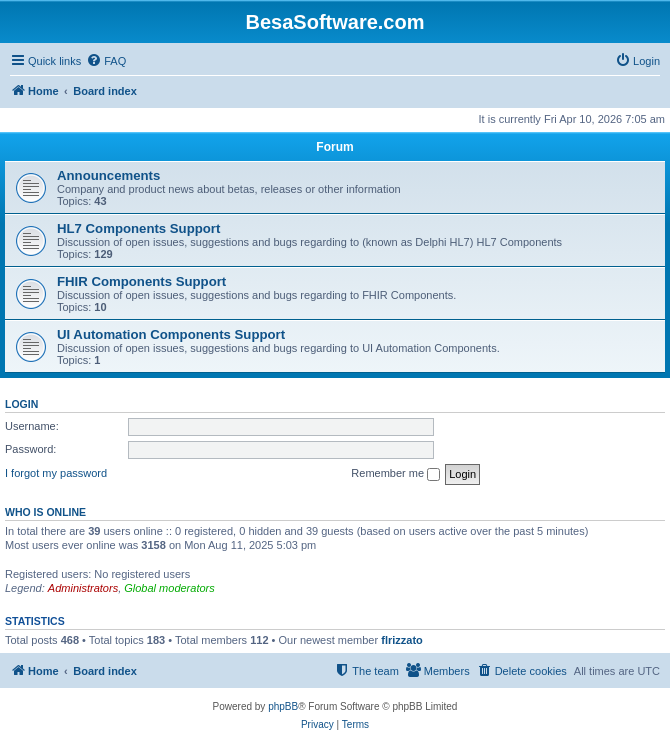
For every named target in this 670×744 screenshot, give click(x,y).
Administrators (83, 588)
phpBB (283, 706)
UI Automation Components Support (171, 334)
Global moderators (169, 588)
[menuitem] (106, 61)
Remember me (395, 474)
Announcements (108, 175)
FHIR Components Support (141, 281)
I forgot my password (56, 473)
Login (21, 404)
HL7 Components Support (138, 228)
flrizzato (402, 640)
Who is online (45, 512)
